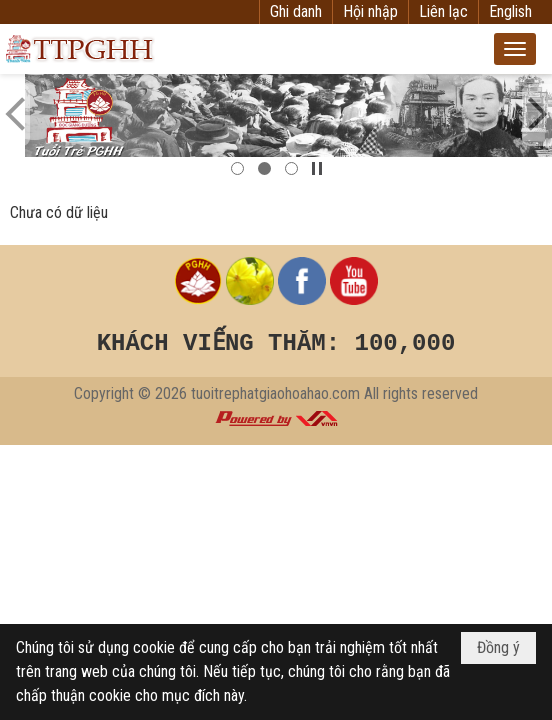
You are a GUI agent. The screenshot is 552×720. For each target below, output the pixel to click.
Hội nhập (370, 11)
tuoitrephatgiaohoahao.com (275, 393)
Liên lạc (443, 11)
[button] (515, 49)
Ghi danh (296, 11)
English (510, 11)
